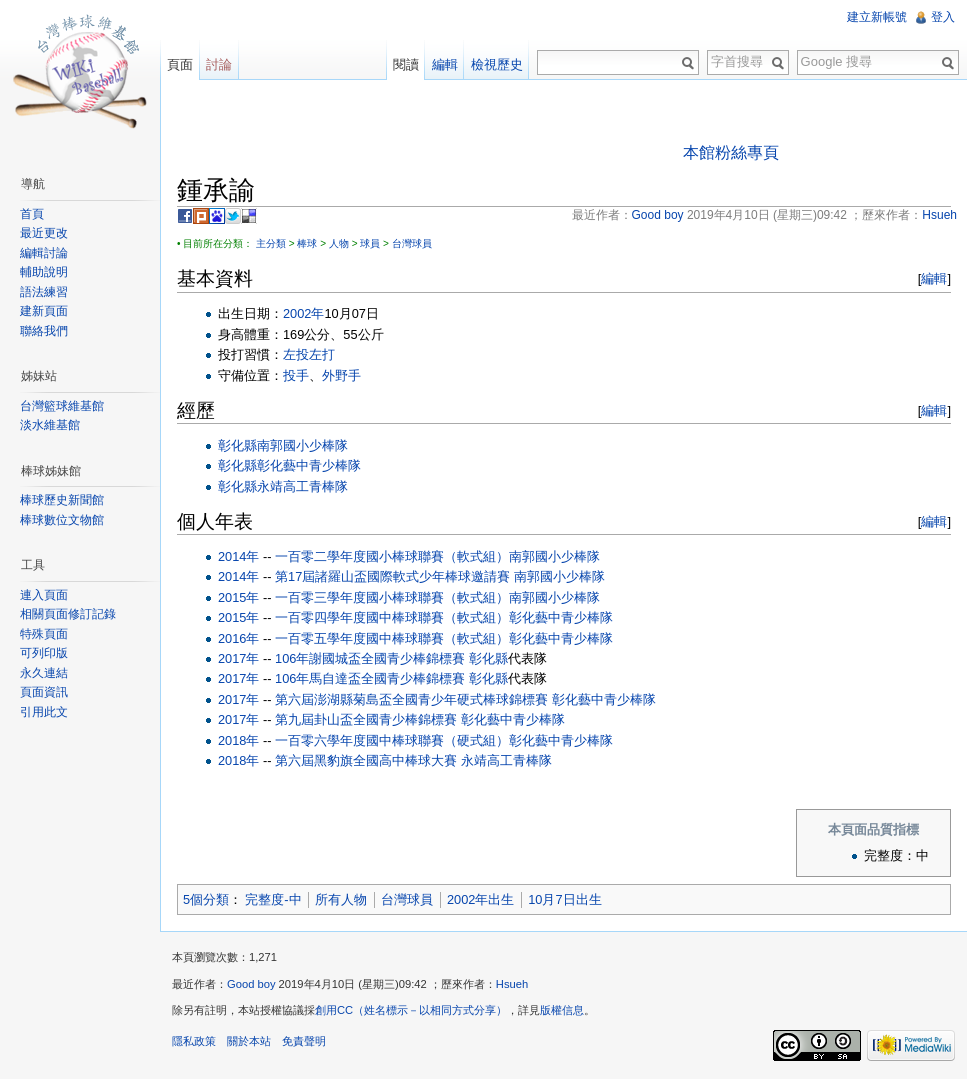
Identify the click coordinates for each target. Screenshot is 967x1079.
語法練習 (44, 292)
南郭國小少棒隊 (302, 445)
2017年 (238, 658)
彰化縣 (237, 445)
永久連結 (44, 673)
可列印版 (44, 653)
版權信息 (562, 1010)
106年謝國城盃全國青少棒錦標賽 (370, 658)
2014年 (238, 556)
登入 (943, 17)
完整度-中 (273, 899)
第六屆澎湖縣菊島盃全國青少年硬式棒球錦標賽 (411, 699)
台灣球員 (412, 243)
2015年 (238, 597)
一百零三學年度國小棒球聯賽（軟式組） (392, 597)
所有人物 (341, 899)
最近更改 (44, 233)
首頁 (32, 214)
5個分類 (206, 899)
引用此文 (44, 712)
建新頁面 (44, 311)
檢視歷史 (497, 64)
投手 (296, 375)
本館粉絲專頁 (731, 152)
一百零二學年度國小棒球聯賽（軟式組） (392, 556)
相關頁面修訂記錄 (68, 614)
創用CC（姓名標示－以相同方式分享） (411, 1010)
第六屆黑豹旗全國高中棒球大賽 (366, 760)
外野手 (341, 375)
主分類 (271, 243)
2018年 (238, 740)
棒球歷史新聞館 (62, 500)
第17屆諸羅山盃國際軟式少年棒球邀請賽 (392, 576)
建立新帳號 (877, 17)
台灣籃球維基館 (62, 406)
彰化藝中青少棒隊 (309, 465)
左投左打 (309, 354)
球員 (370, 243)
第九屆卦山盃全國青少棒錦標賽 (366, 719)
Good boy (251, 984)
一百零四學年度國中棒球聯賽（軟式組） (392, 617)
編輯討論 (44, 253)
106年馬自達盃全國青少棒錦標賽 (370, 678)
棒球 (307, 243)
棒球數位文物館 (62, 520)
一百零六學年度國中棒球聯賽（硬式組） (392, 740)
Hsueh (512, 984)
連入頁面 (44, 595)
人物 (339, 243)
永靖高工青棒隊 (302, 486)
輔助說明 (44, 272)
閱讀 (406, 64)
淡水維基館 (50, 425)
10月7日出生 (564, 899)
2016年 (238, 638)
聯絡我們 (44, 331)
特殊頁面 (44, 634)
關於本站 (249, 1041)
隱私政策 (194, 1041)
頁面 (180, 64)
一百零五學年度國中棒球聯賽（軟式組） (392, 638)
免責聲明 (304, 1041)
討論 (219, 64)
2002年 (303, 313)
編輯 (934, 278)
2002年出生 (480, 899)
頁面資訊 (44, 692)
